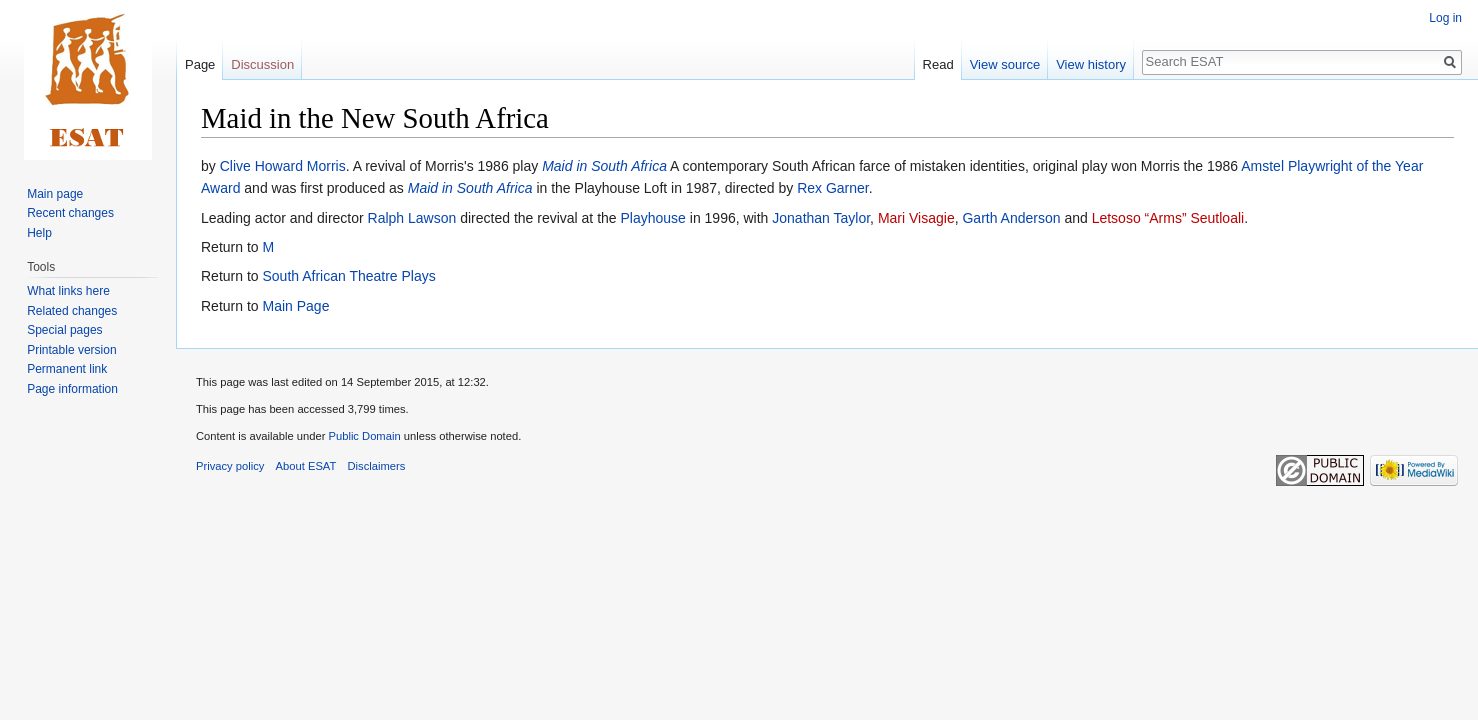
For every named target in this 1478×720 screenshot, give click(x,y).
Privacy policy (230, 466)
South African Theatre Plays (348, 276)
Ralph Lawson (412, 218)
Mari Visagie (916, 218)
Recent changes (70, 213)
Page (200, 64)
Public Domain (364, 436)
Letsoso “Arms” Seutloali (1168, 218)
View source (1005, 64)
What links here (68, 291)
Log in (1445, 18)
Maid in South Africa (604, 166)
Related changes (72, 311)
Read (938, 64)
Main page (55, 194)
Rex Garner (833, 188)
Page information (72, 389)
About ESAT (306, 466)
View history (1091, 64)
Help (39, 233)
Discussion (262, 64)
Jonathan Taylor (821, 218)
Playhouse (653, 218)
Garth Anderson (1011, 218)
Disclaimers (377, 466)
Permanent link (67, 369)
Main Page (295, 306)
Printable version (71, 350)
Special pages (64, 330)
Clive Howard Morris (283, 166)
